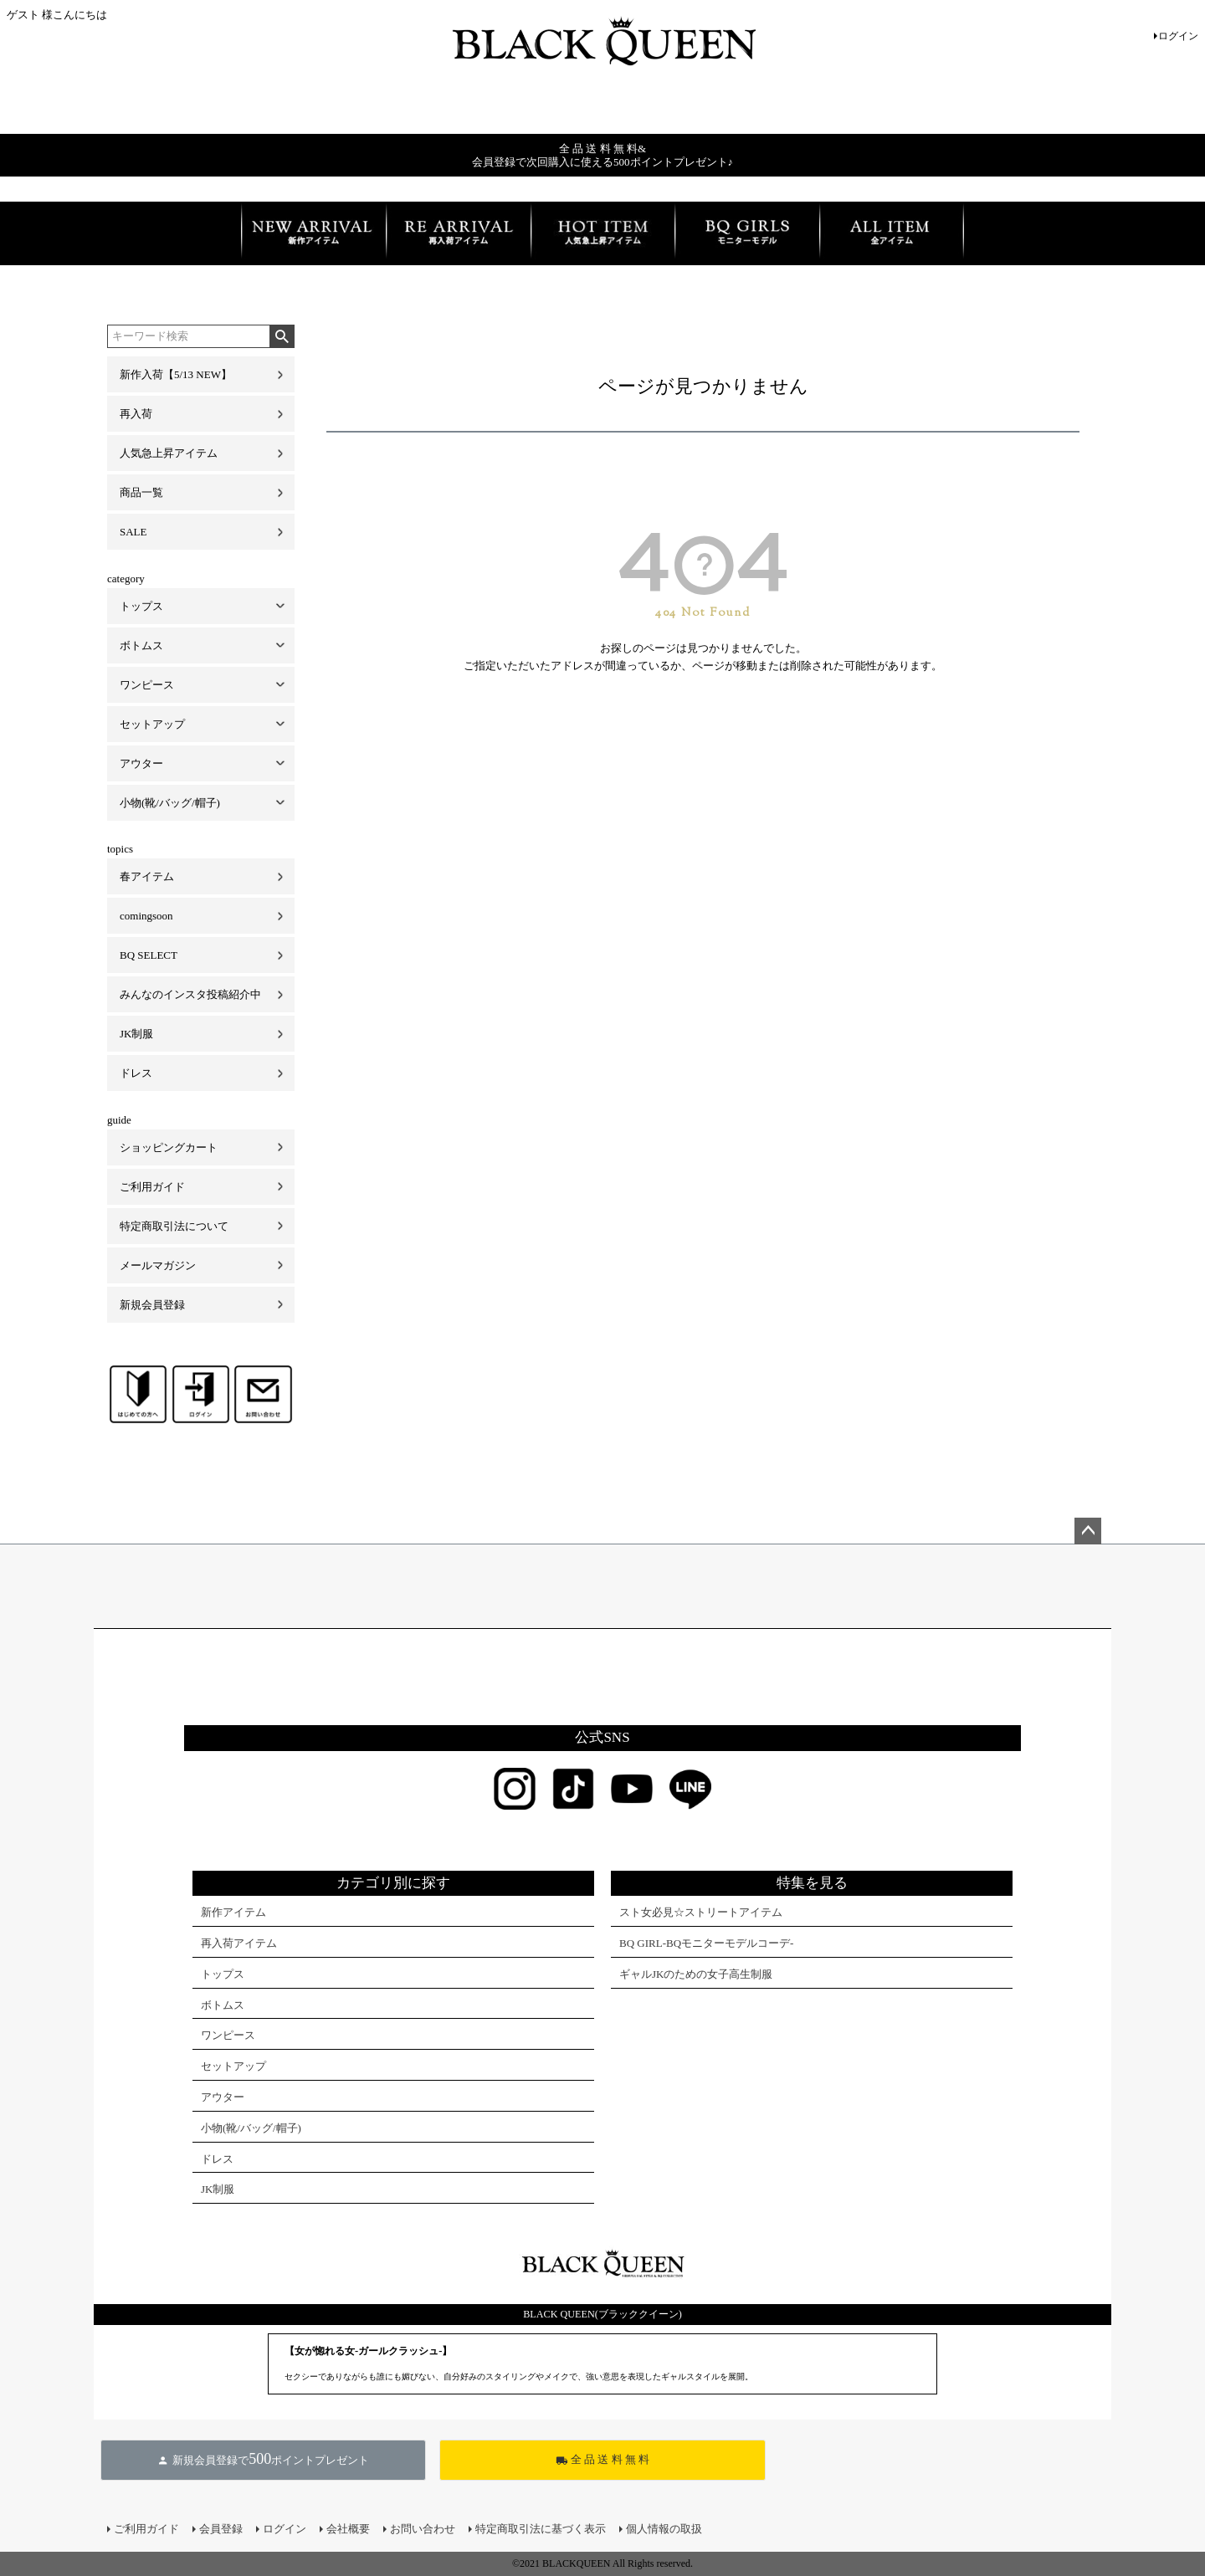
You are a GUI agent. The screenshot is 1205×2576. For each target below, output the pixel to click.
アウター (141, 763)
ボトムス (141, 645)
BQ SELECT (148, 955)
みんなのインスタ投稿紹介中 (190, 994)
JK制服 (136, 1033)
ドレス (136, 1073)
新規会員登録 (152, 1304)
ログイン (1178, 36)
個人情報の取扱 (664, 2528)
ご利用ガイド (152, 1186)
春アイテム (147, 876)
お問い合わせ (422, 2528)
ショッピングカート (169, 1147)
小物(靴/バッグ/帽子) (170, 802)
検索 (281, 336)
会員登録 (221, 2528)
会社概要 (348, 2528)
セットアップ (152, 724)
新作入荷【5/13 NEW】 (176, 374)
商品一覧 (141, 492)
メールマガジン (158, 1265)
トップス (141, 606)
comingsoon (146, 915)
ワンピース (147, 685)
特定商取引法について (174, 1226)
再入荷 (136, 413)
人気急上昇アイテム (169, 453)
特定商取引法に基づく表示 (540, 2528)
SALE (133, 531)
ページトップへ (1087, 1531)
